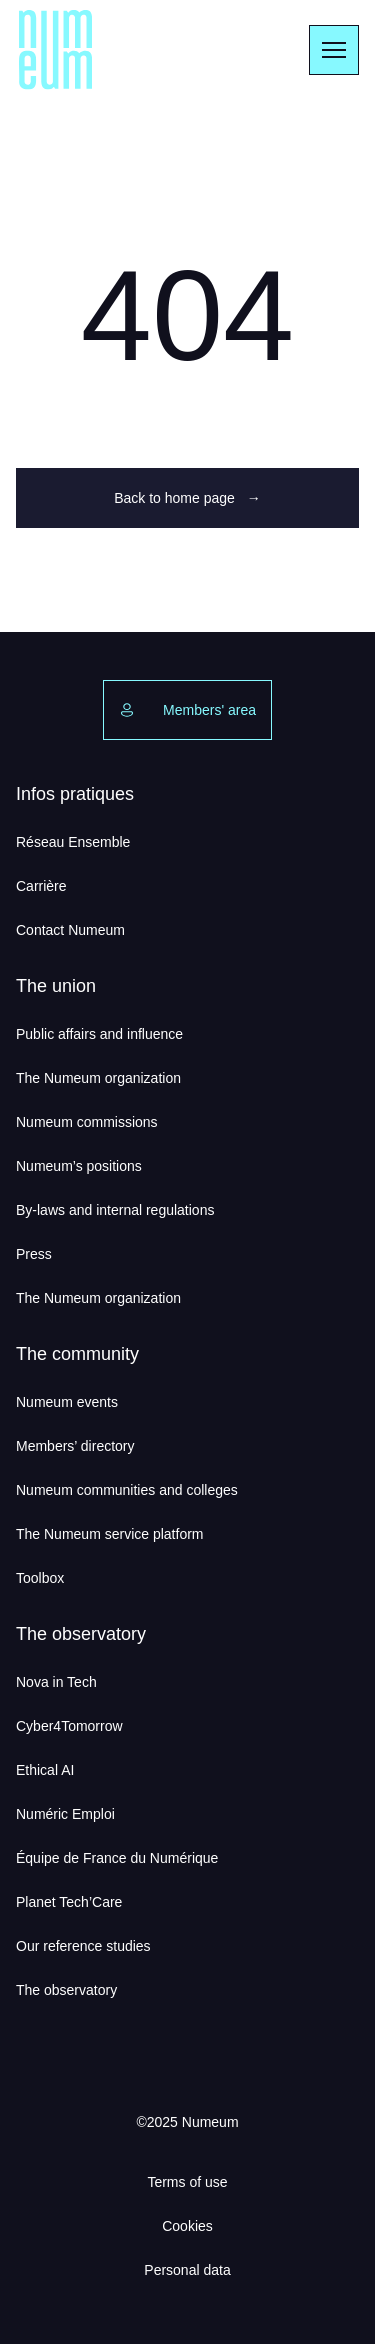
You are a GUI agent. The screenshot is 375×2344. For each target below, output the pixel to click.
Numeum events (67, 1402)
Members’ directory (75, 1446)
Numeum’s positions (79, 1166)
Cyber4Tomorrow (69, 1726)
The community (77, 1354)
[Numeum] (56, 50)
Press (34, 1254)
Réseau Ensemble (73, 842)
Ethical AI (45, 1770)
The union (56, 986)
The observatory (81, 1634)
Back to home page (187, 498)
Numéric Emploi (65, 1814)
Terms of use (187, 2182)
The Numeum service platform (110, 1534)
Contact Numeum (70, 930)
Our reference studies (83, 1946)
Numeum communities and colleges (127, 1490)
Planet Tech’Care (69, 1902)
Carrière (41, 886)
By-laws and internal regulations (115, 1210)
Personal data (187, 2270)
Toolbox (40, 1578)
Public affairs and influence (99, 1034)
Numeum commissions (87, 1122)
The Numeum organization (98, 1078)
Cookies (187, 2226)
